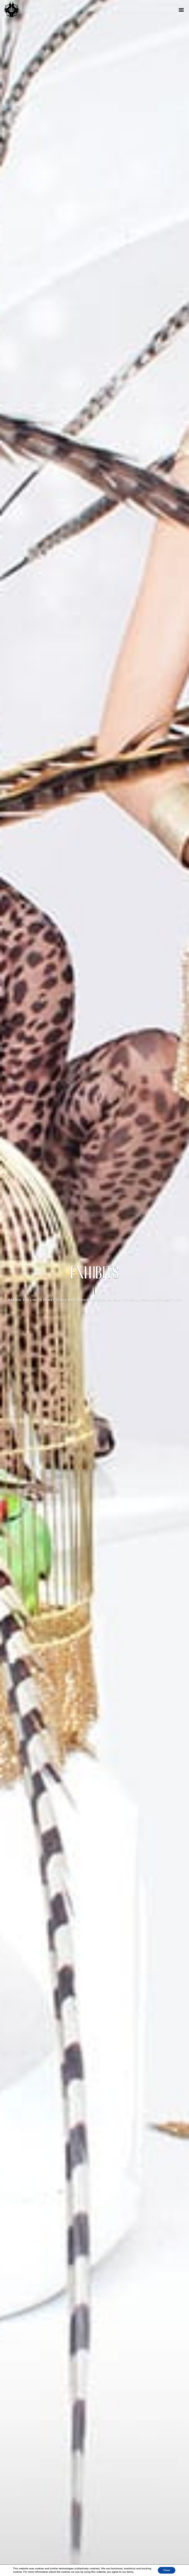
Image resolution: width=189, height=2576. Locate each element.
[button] (181, 10)
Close (166, 2570)
